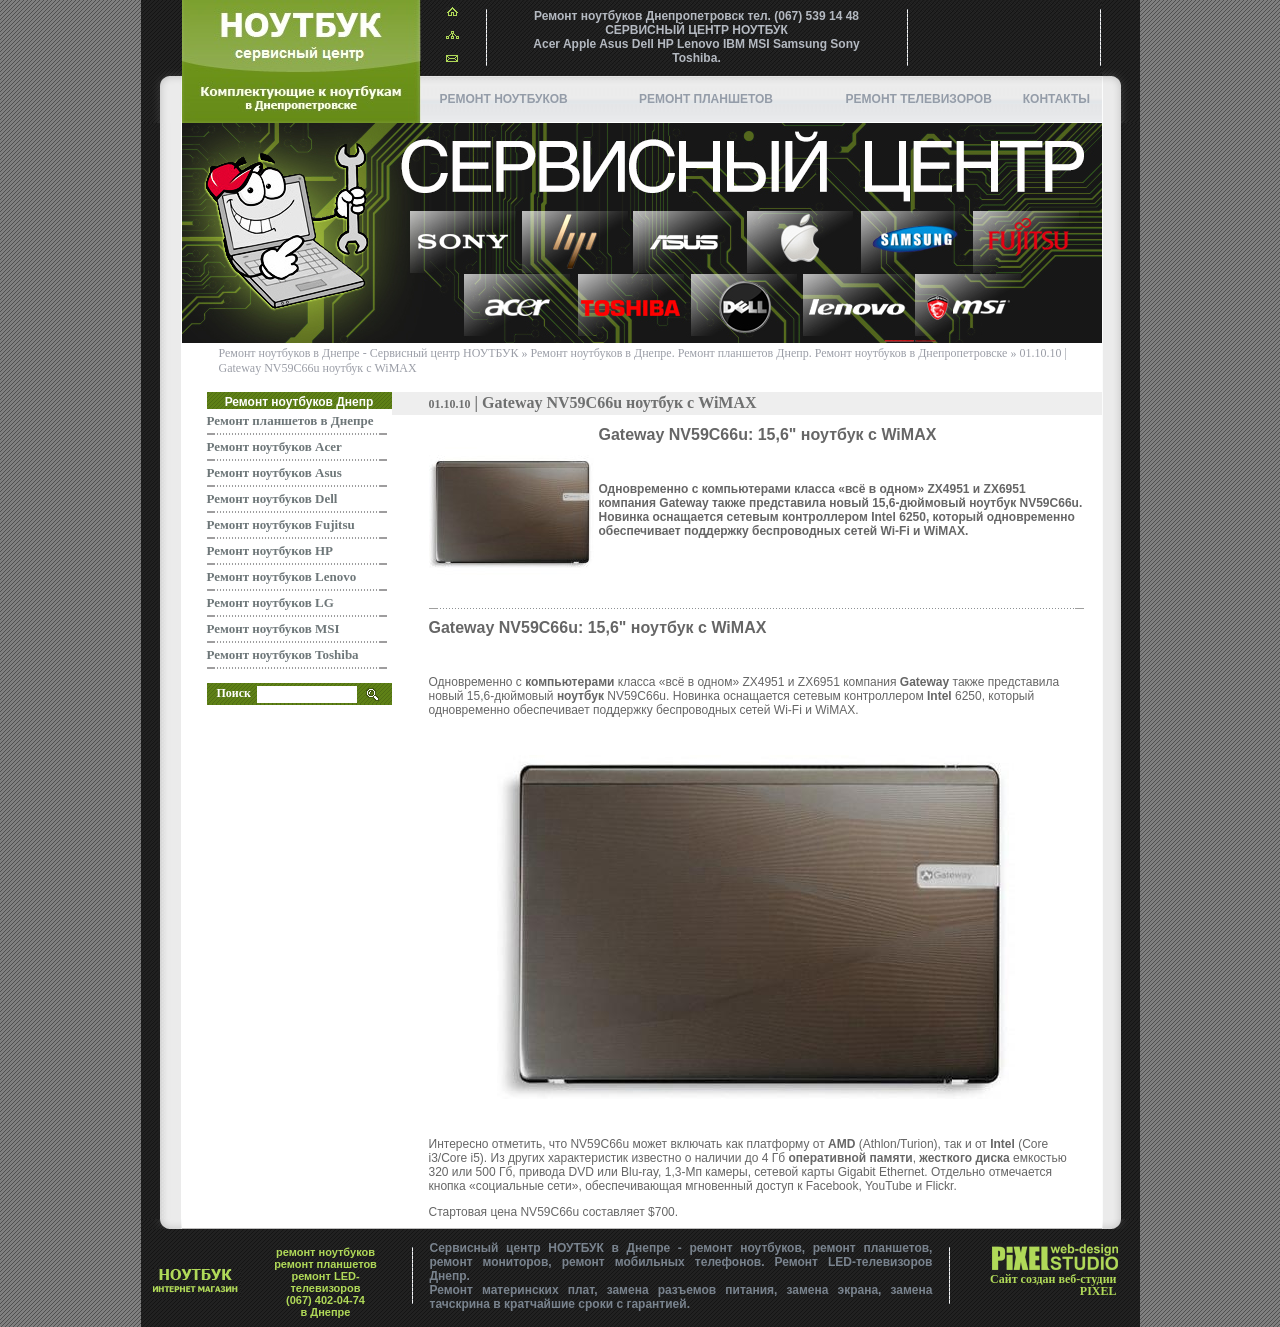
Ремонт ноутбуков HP (270, 550)
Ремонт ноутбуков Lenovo (282, 576)
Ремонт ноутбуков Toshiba (283, 654)
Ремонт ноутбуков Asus (274, 472)
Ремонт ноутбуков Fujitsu (281, 524)
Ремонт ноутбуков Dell (272, 498)
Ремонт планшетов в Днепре (290, 420)
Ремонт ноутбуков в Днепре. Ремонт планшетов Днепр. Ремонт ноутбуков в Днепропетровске (769, 353)
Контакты (1056, 99)
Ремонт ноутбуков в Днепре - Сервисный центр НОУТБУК (369, 353)
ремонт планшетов (706, 99)
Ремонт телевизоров (919, 99)
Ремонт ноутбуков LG (270, 602)
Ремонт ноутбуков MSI (273, 628)
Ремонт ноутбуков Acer (274, 446)
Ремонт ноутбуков (504, 99)
